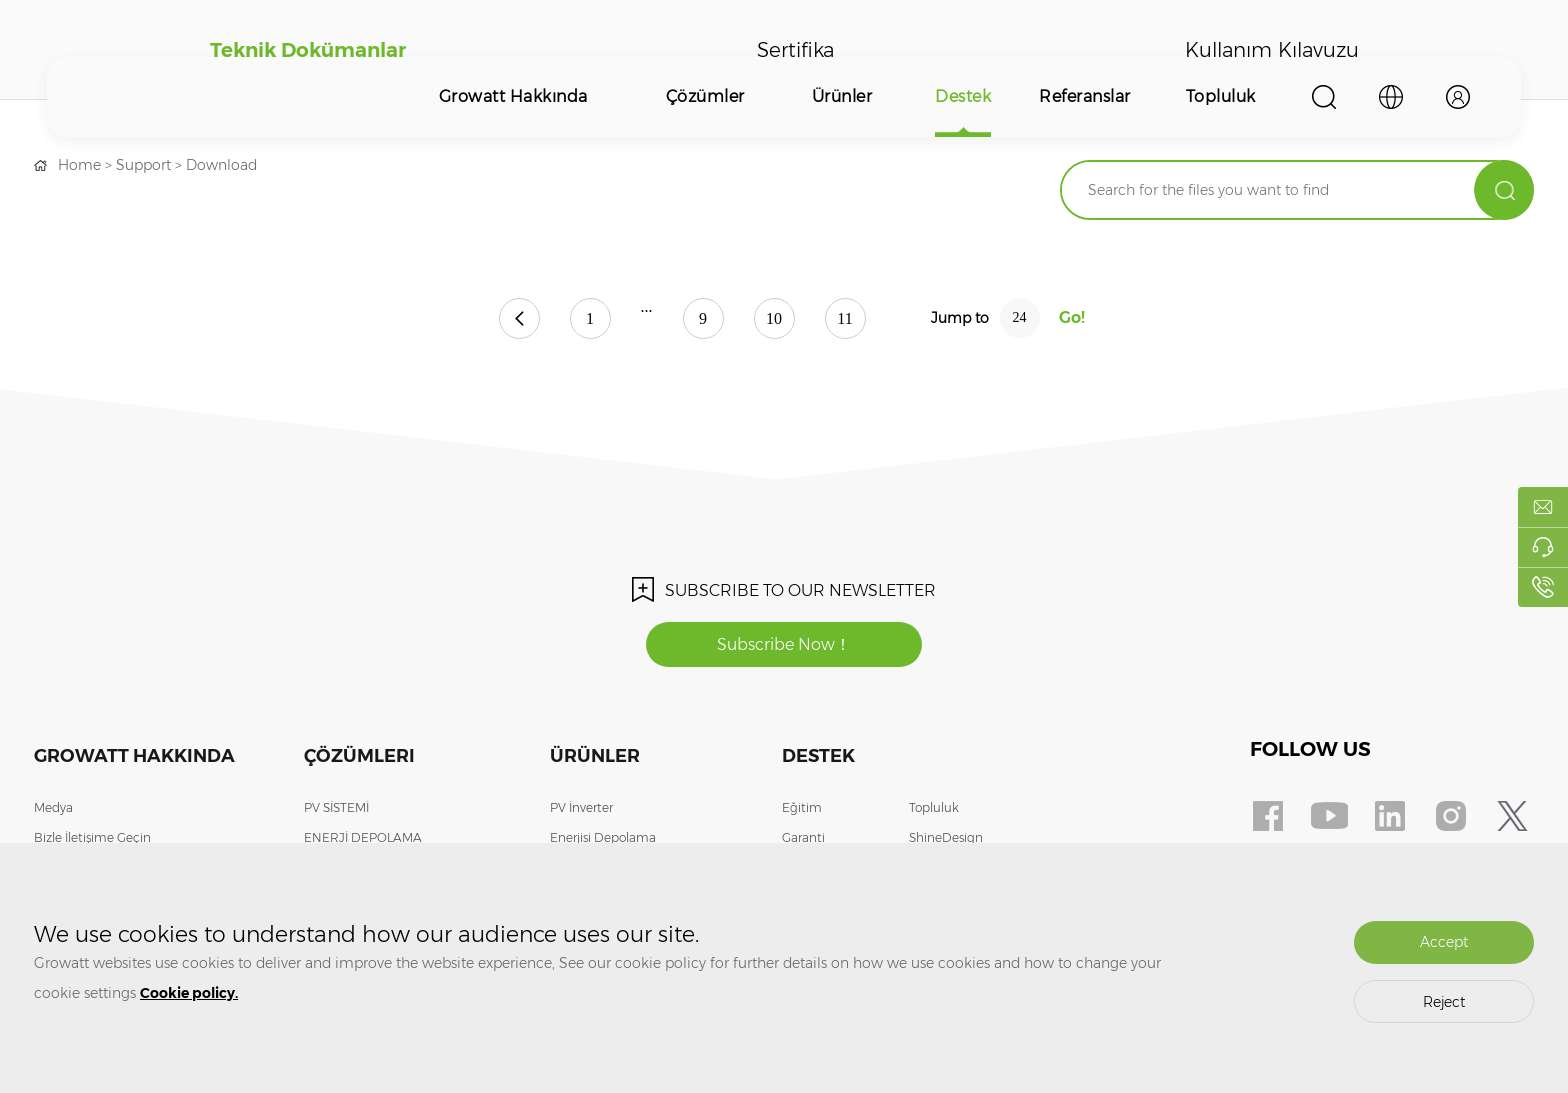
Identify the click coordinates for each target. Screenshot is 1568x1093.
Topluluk (1221, 96)
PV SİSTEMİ (336, 807)
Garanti (803, 837)
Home (79, 165)
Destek (963, 96)
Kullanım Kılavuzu (1272, 50)
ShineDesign (946, 837)
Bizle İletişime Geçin (92, 837)
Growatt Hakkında (513, 96)
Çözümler (705, 96)
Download (221, 165)
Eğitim (802, 807)
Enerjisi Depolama (603, 837)
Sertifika (795, 50)
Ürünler (842, 96)
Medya (53, 807)
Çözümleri (359, 756)
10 (774, 318)
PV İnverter (581, 807)
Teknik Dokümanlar (308, 50)
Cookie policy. (189, 993)
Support (143, 165)
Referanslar (1085, 96)
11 (844, 318)
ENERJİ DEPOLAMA (363, 837)
